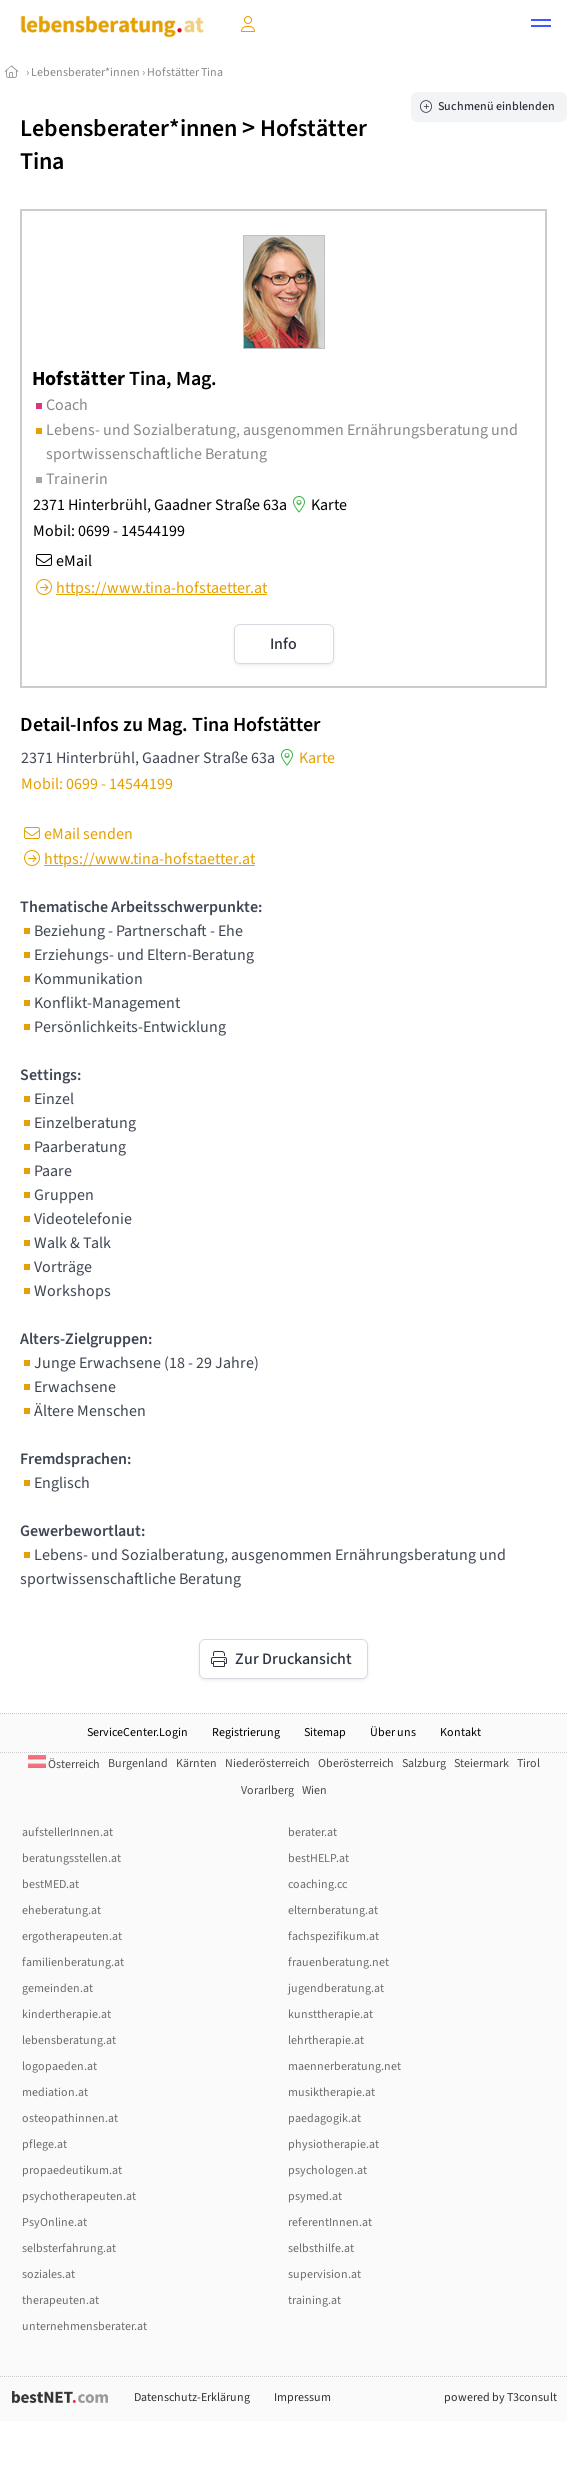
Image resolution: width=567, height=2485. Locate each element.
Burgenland (138, 1763)
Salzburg (424, 1763)
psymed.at (315, 2196)
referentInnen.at (330, 2222)
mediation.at (55, 2092)
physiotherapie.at (333, 2144)
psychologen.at (327, 2170)
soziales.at (48, 2274)
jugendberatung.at (336, 1988)
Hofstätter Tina (185, 72)
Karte (317, 505)
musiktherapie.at (331, 2092)
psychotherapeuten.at (79, 2196)
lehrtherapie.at (326, 2040)
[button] (541, 26)
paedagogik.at (324, 2118)
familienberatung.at (73, 1962)
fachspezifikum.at (333, 1936)
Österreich (64, 1764)
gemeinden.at (57, 1988)
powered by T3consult (500, 2397)
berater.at (312, 1832)
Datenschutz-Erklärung (192, 2397)
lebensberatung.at (69, 2040)
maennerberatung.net (344, 2066)
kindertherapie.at (66, 2014)
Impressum (302, 2397)
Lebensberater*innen (85, 72)
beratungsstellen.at (71, 1858)
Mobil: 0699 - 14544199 (109, 531)
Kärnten (196, 1763)
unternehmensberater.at (84, 2326)
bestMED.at (50, 1884)
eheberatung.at (61, 1910)
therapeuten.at (60, 2300)
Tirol (528, 1763)
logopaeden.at (59, 2066)
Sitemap (325, 1732)
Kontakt (460, 1732)
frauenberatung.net (338, 1962)
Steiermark (481, 1763)
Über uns (393, 1732)
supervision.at (324, 2274)
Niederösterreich (267, 1763)
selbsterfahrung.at (69, 2248)
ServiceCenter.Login (137, 1732)
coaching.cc (317, 1884)
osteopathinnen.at (70, 2118)
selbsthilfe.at (321, 2248)
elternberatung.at (333, 1910)
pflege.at (44, 2144)
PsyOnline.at (54, 2222)
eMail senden (76, 834)
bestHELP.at (318, 1858)
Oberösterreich (356, 1763)
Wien (314, 1790)
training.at (314, 2300)
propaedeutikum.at (72, 2170)
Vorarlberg (267, 1790)
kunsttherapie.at (330, 2014)
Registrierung (246, 1732)
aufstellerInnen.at (67, 1832)
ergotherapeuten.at (72, 1936)
